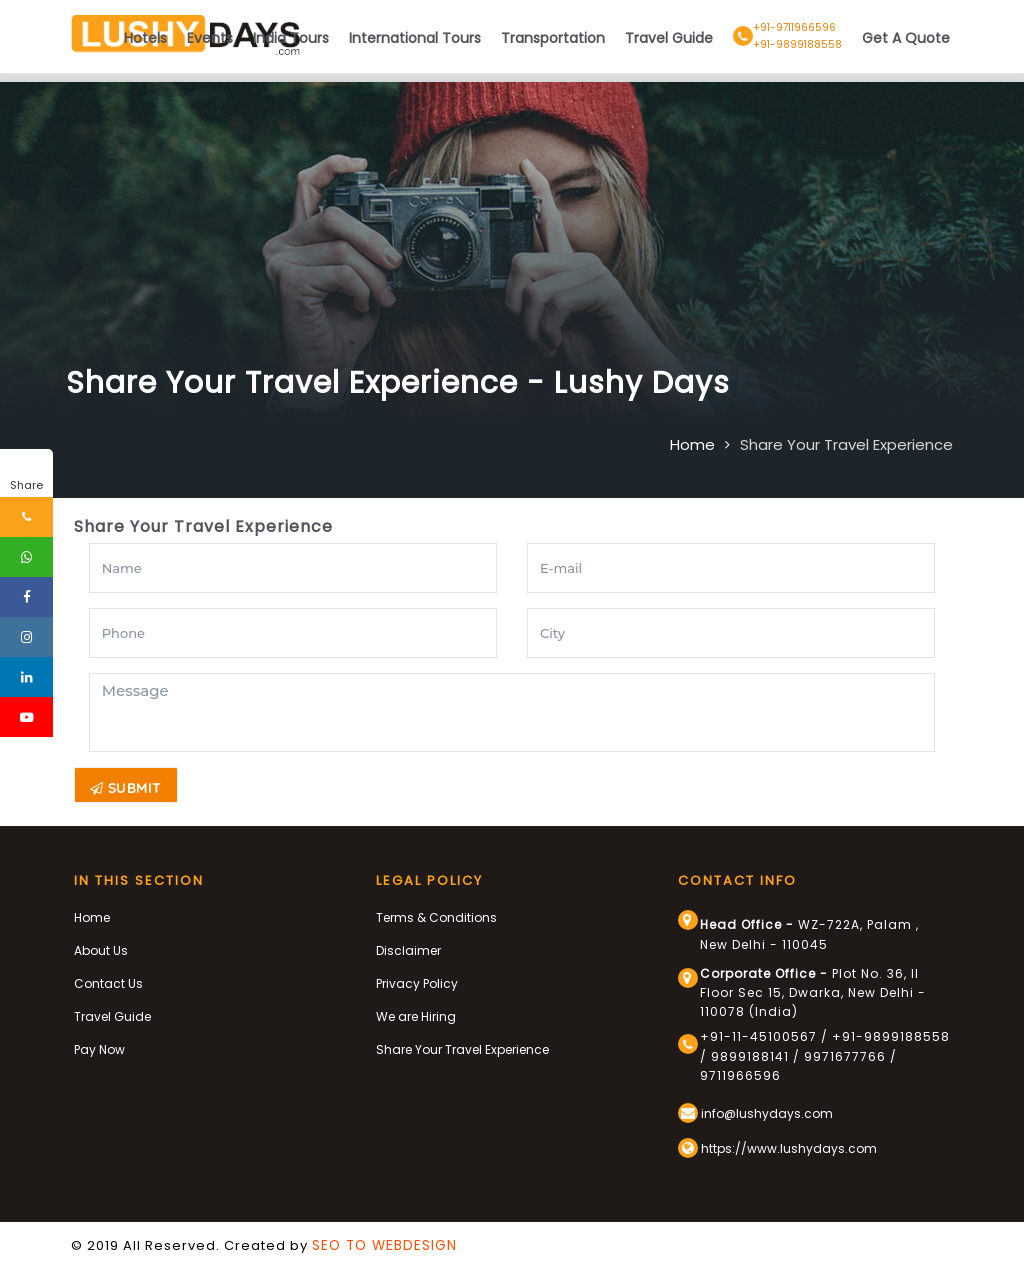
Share (26, 485)
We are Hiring (416, 1015)
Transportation (553, 38)
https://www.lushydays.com (777, 1147)
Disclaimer (408, 949)
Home (692, 444)
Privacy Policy (417, 982)
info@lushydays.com (755, 1112)
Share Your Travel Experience (846, 444)
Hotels (145, 38)
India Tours (291, 38)
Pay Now (99, 1048)
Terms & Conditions (436, 916)
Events (210, 38)
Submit (126, 788)
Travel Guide (669, 38)
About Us (101, 949)
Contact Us (108, 982)
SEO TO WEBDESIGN (384, 1244)
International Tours (415, 38)
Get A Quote (906, 38)
